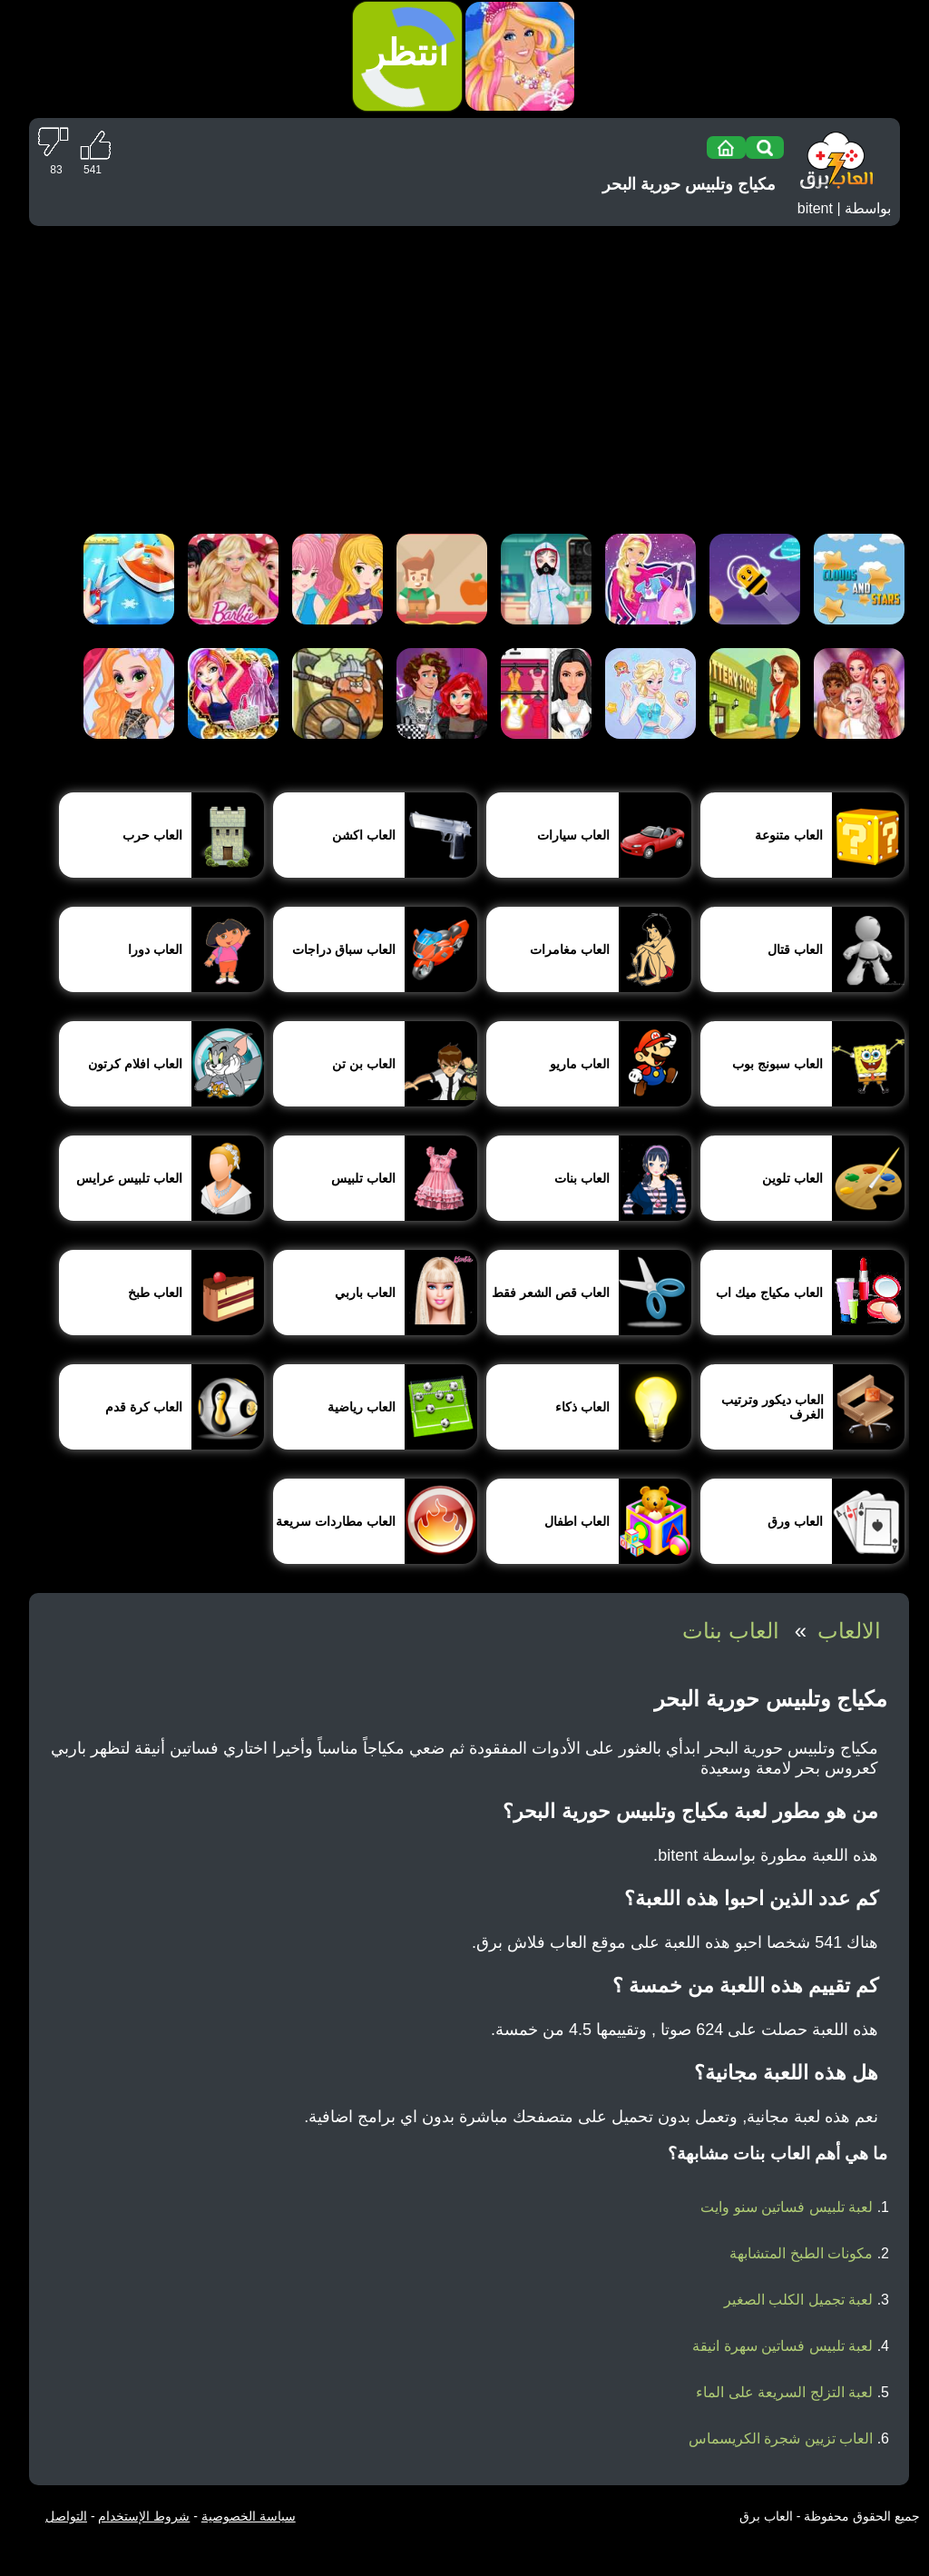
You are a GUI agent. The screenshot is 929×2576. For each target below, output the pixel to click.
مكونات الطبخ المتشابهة (801, 2253)
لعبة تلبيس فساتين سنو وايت (786, 2207)
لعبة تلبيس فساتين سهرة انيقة (782, 2346)
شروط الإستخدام (144, 2516)
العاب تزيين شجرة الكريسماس (781, 2438)
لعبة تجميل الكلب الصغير (798, 2299)
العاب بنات (730, 1630)
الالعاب (849, 1630)
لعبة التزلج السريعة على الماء (784, 2392)
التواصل (66, 2516)
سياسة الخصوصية (248, 2516)
